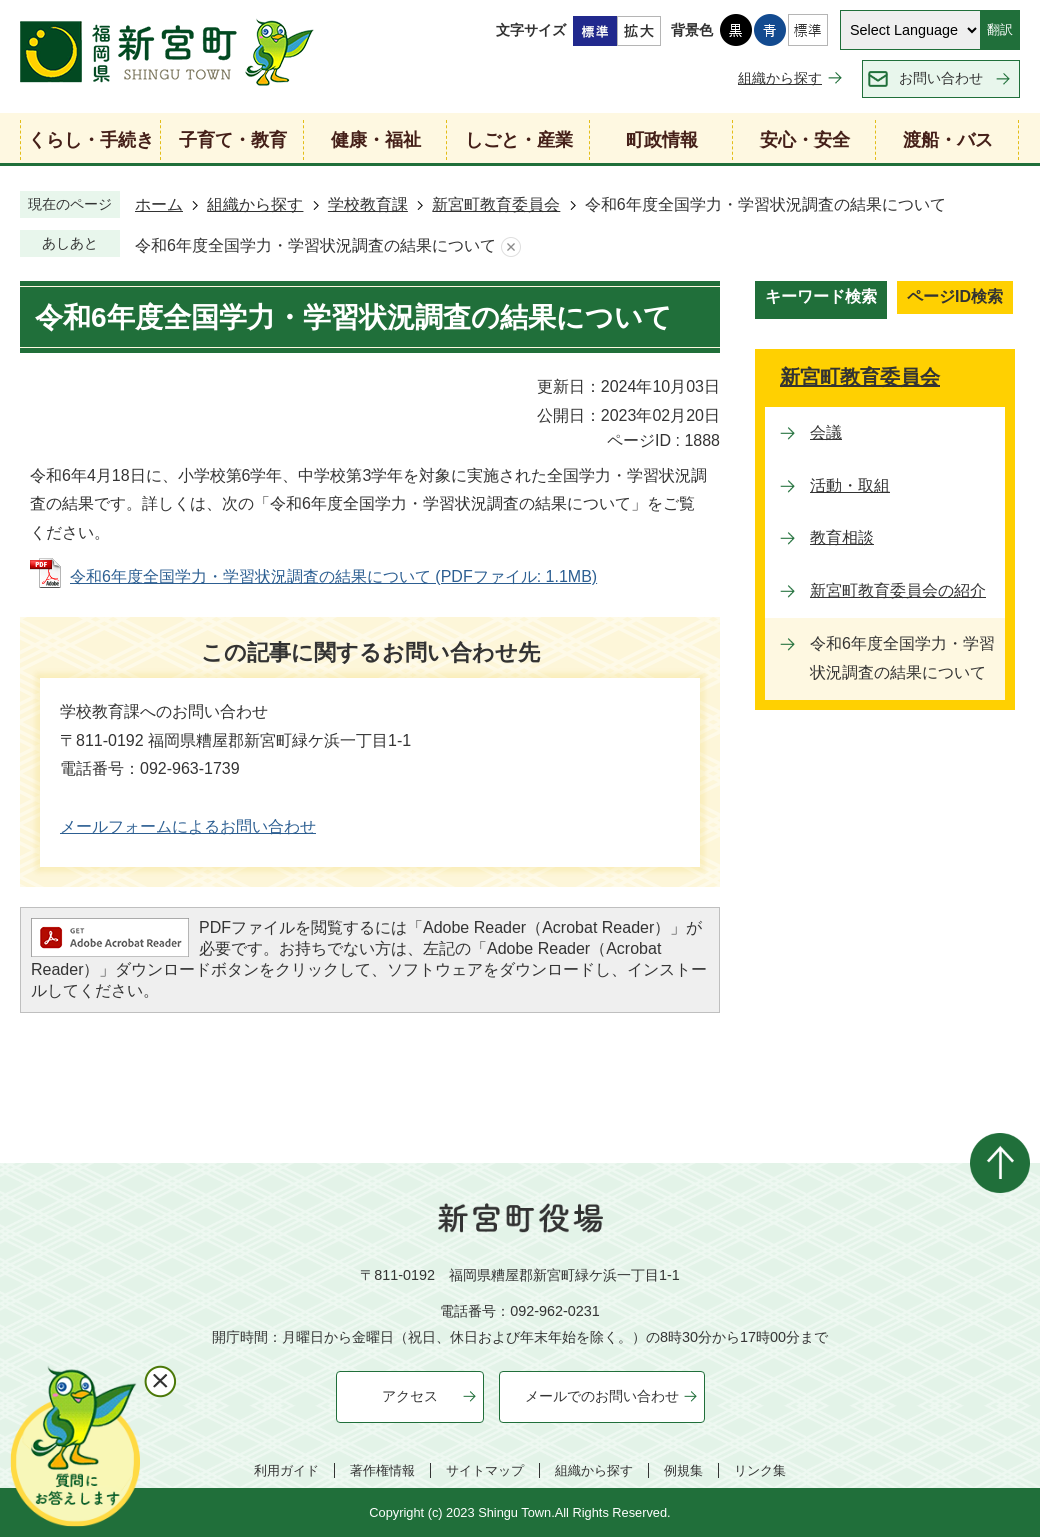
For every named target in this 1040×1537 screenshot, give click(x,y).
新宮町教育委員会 (496, 204)
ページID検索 (955, 296)
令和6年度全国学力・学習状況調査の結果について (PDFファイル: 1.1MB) (333, 576)
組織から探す (780, 78)
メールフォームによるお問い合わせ (188, 826)
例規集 (683, 1470)
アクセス (410, 1396)
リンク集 (760, 1470)
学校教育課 (368, 204)
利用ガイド (286, 1470)
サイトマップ (485, 1470)
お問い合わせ (941, 78)
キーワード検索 (821, 296)
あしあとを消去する (511, 246)
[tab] (821, 300)
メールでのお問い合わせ (602, 1396)
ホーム (159, 204)
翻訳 (1000, 29)
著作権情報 (382, 1470)
